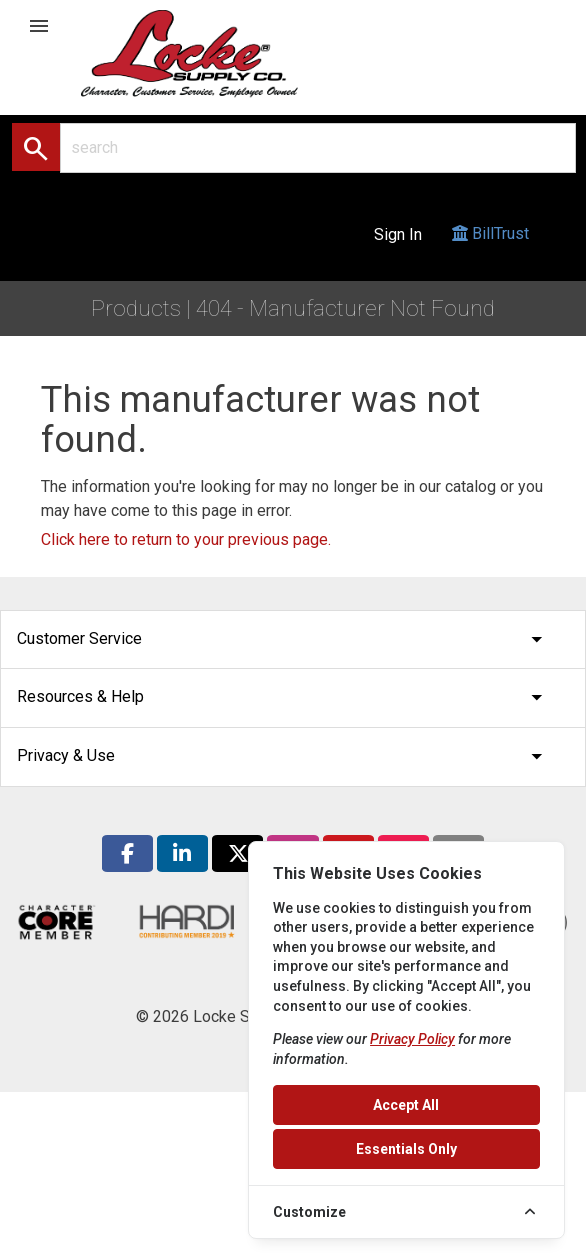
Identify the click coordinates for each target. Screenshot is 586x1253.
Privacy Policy (412, 1039)
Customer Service (285, 639)
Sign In (398, 234)
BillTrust (490, 252)
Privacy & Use (285, 756)
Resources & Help (285, 697)
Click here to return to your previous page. (186, 539)
